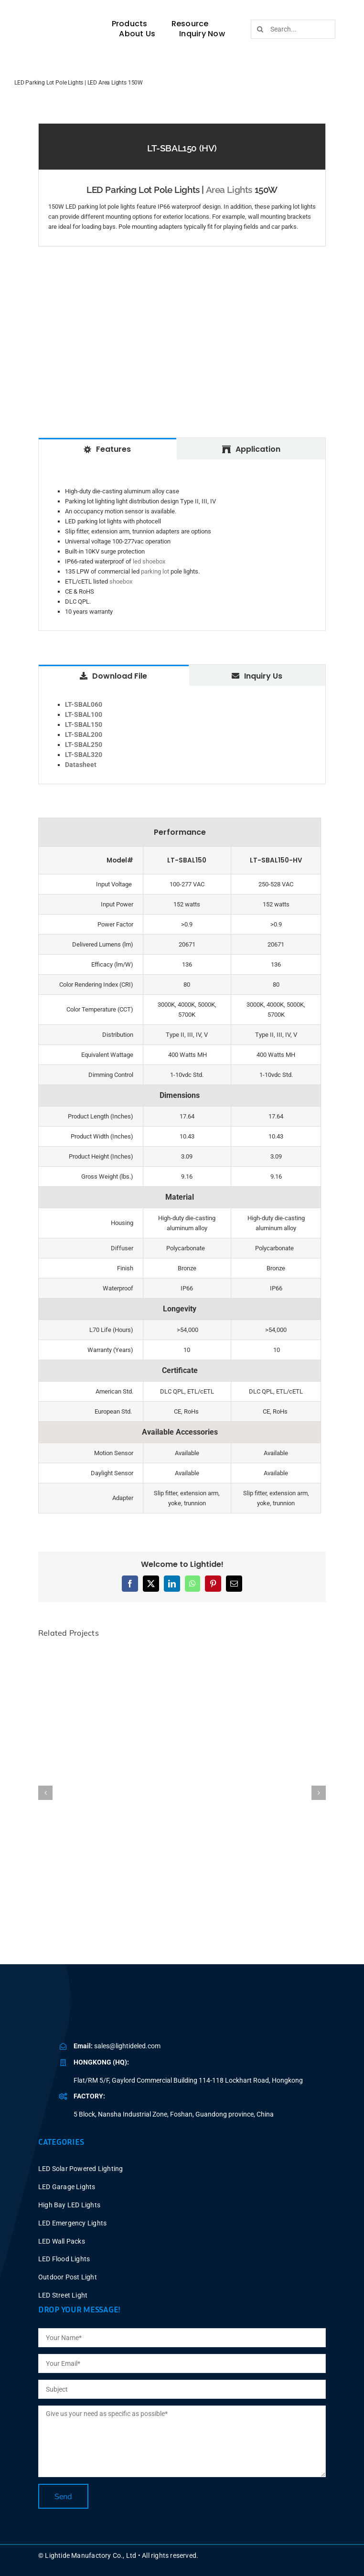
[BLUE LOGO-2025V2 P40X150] (122, 2010)
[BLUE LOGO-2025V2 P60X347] (57, 25)
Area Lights (229, 189)
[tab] (107, 448)
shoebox (120, 581)
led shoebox (149, 561)
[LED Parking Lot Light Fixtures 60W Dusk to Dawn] (182, 1652)
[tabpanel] (182, 545)
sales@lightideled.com (127, 2046)
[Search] (260, 29)
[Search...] (293, 29)
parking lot (155, 571)
